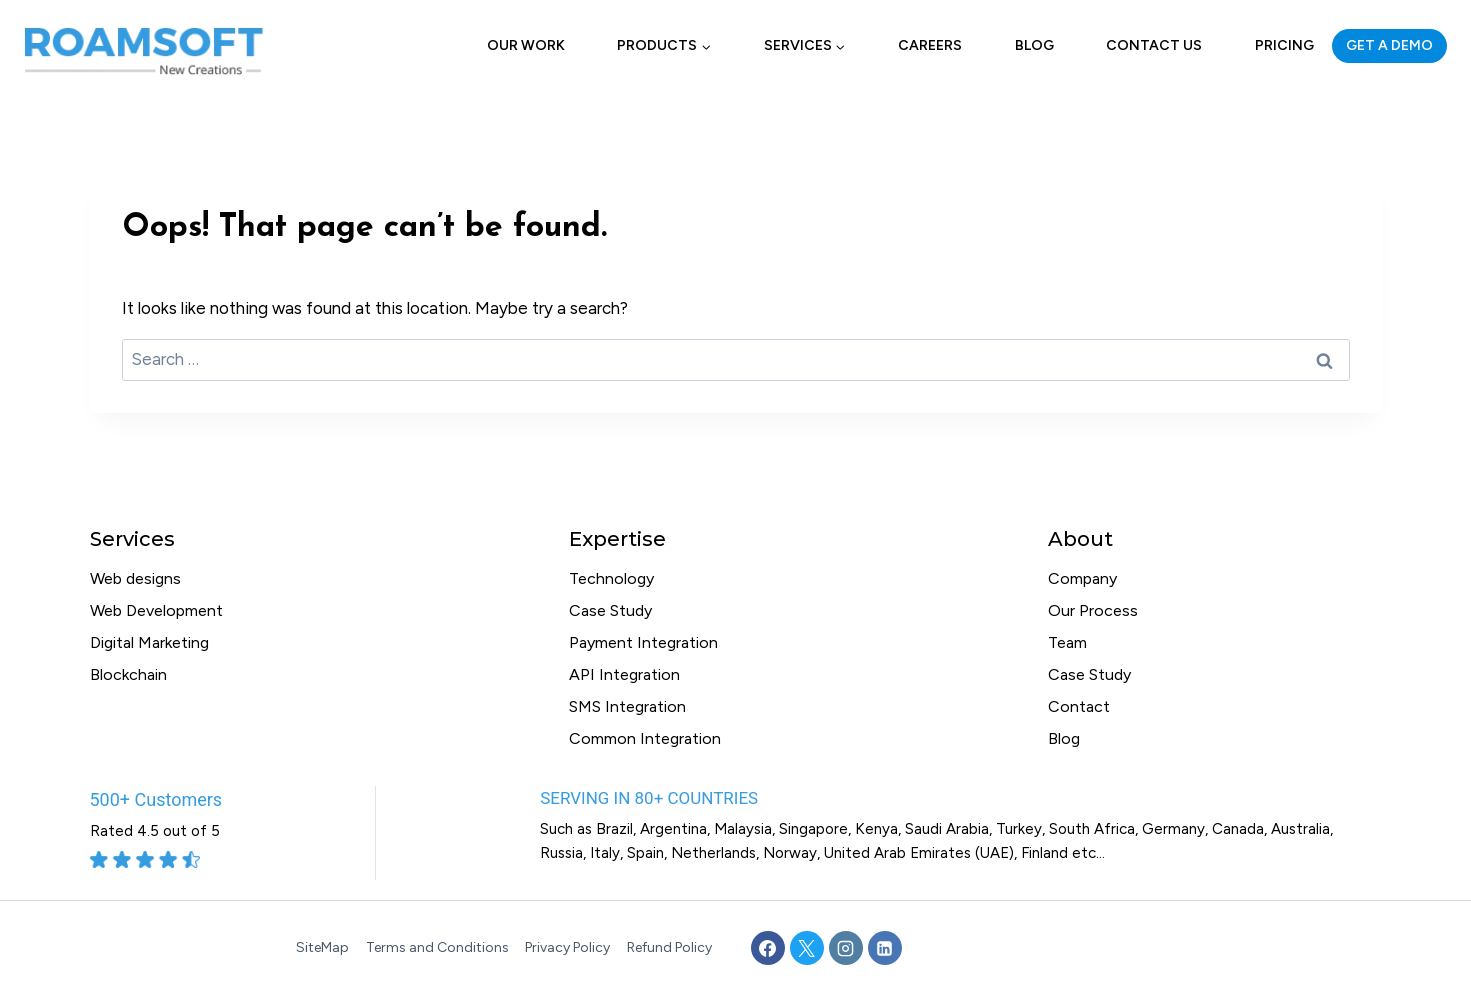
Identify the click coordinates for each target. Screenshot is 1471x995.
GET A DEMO (1389, 45)
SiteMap (322, 947)
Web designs (135, 578)
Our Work (526, 45)
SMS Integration (627, 706)
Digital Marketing (149, 642)
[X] (807, 948)
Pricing (1284, 45)
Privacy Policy (567, 947)
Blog (1034, 45)
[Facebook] (768, 948)
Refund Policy (669, 947)
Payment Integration (643, 642)
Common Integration (645, 738)
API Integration (624, 674)
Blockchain (128, 674)
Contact (1079, 706)
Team (1067, 642)
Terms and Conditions (437, 947)
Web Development (156, 610)
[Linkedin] (885, 948)
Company (1082, 578)
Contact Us (1154, 45)
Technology (611, 578)
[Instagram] (846, 948)
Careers (930, 45)
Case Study (610, 610)
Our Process (1093, 610)
